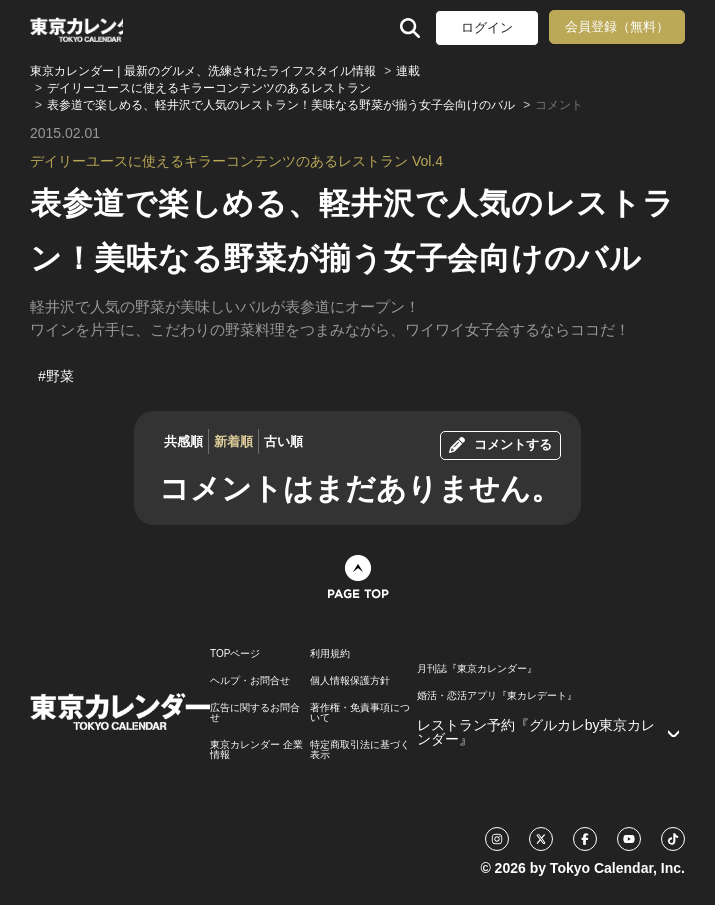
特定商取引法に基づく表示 (360, 750)
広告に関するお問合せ (255, 713)
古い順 (283, 441)
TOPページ (235, 654)
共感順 (183, 441)
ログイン (487, 27)
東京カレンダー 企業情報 (256, 750)
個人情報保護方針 (350, 681)
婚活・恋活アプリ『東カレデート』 (497, 696)
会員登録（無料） (617, 26)
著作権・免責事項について (360, 713)
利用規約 (330, 654)
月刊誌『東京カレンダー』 (477, 669)
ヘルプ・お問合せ (250, 681)
